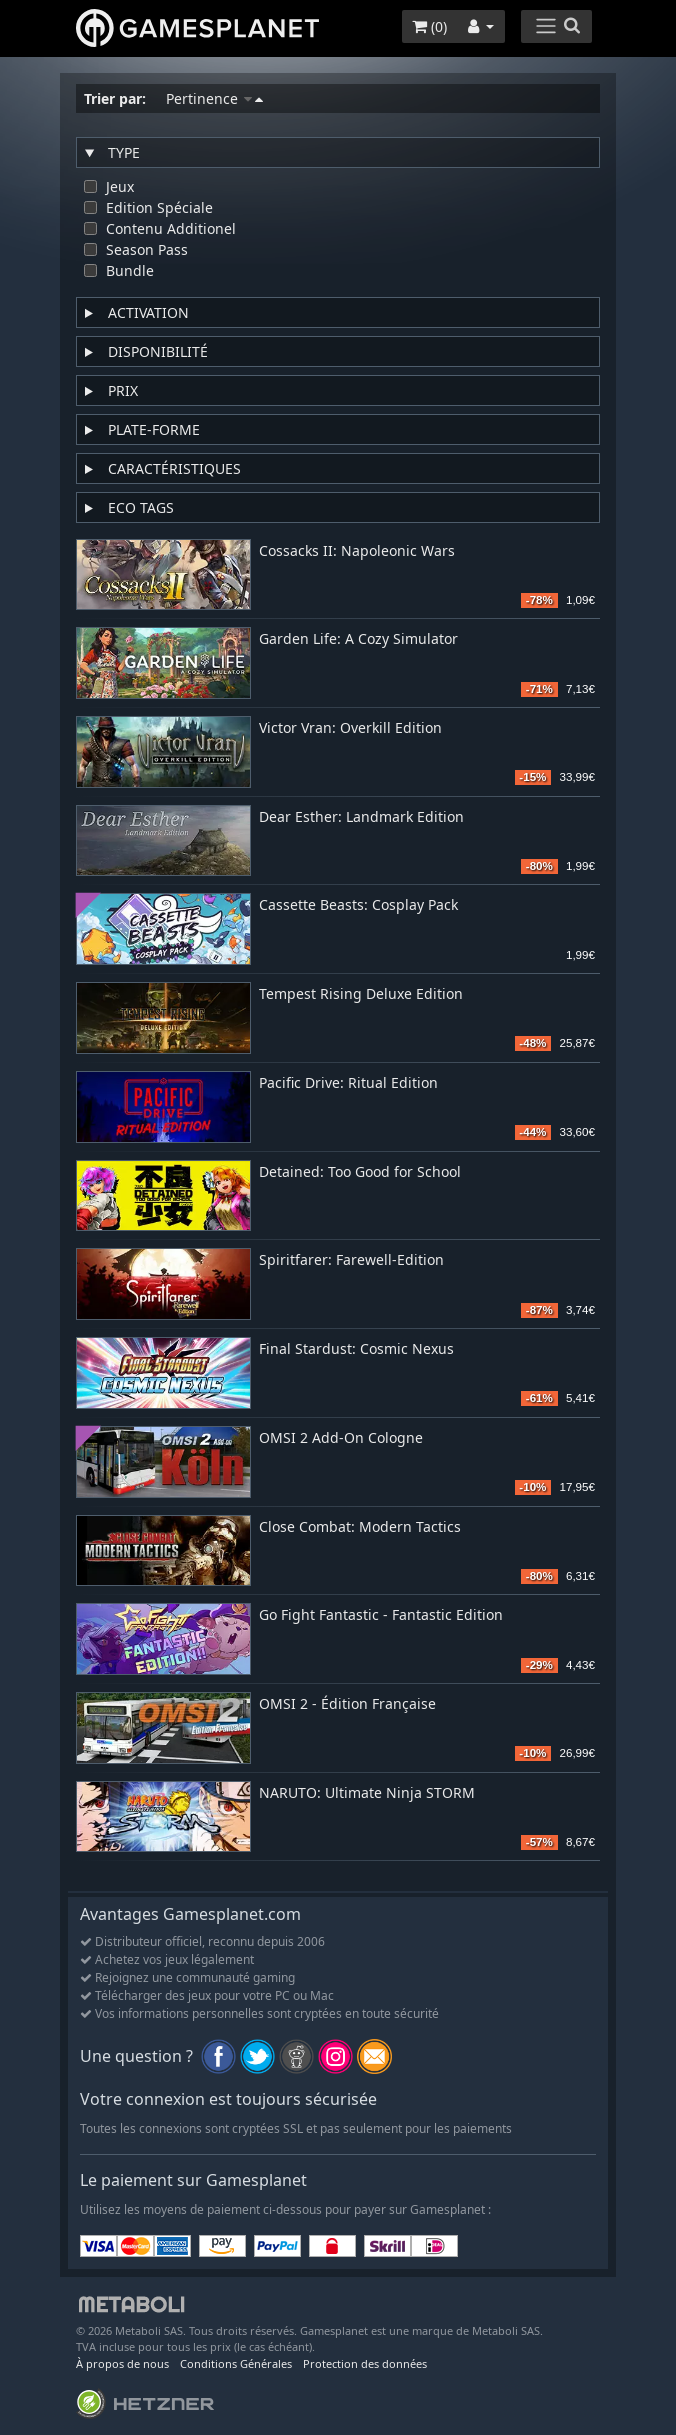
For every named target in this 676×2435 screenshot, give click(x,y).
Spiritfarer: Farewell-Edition (351, 1260)
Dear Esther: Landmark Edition (361, 817)
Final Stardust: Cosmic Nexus (356, 1349)
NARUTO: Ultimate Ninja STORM (367, 1793)
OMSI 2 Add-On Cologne (341, 1438)
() (429, 26)
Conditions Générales (236, 2363)
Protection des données (365, 2363)
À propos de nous (122, 2363)
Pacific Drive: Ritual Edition (348, 1083)
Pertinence (214, 98)
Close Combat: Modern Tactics (360, 1527)
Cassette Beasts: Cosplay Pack (358, 905)
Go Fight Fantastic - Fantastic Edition (381, 1615)
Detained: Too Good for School (360, 1172)
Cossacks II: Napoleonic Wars (357, 551)
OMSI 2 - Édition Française (347, 1704)
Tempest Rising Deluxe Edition (361, 994)
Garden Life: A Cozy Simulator (358, 639)
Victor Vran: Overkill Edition (350, 728)
